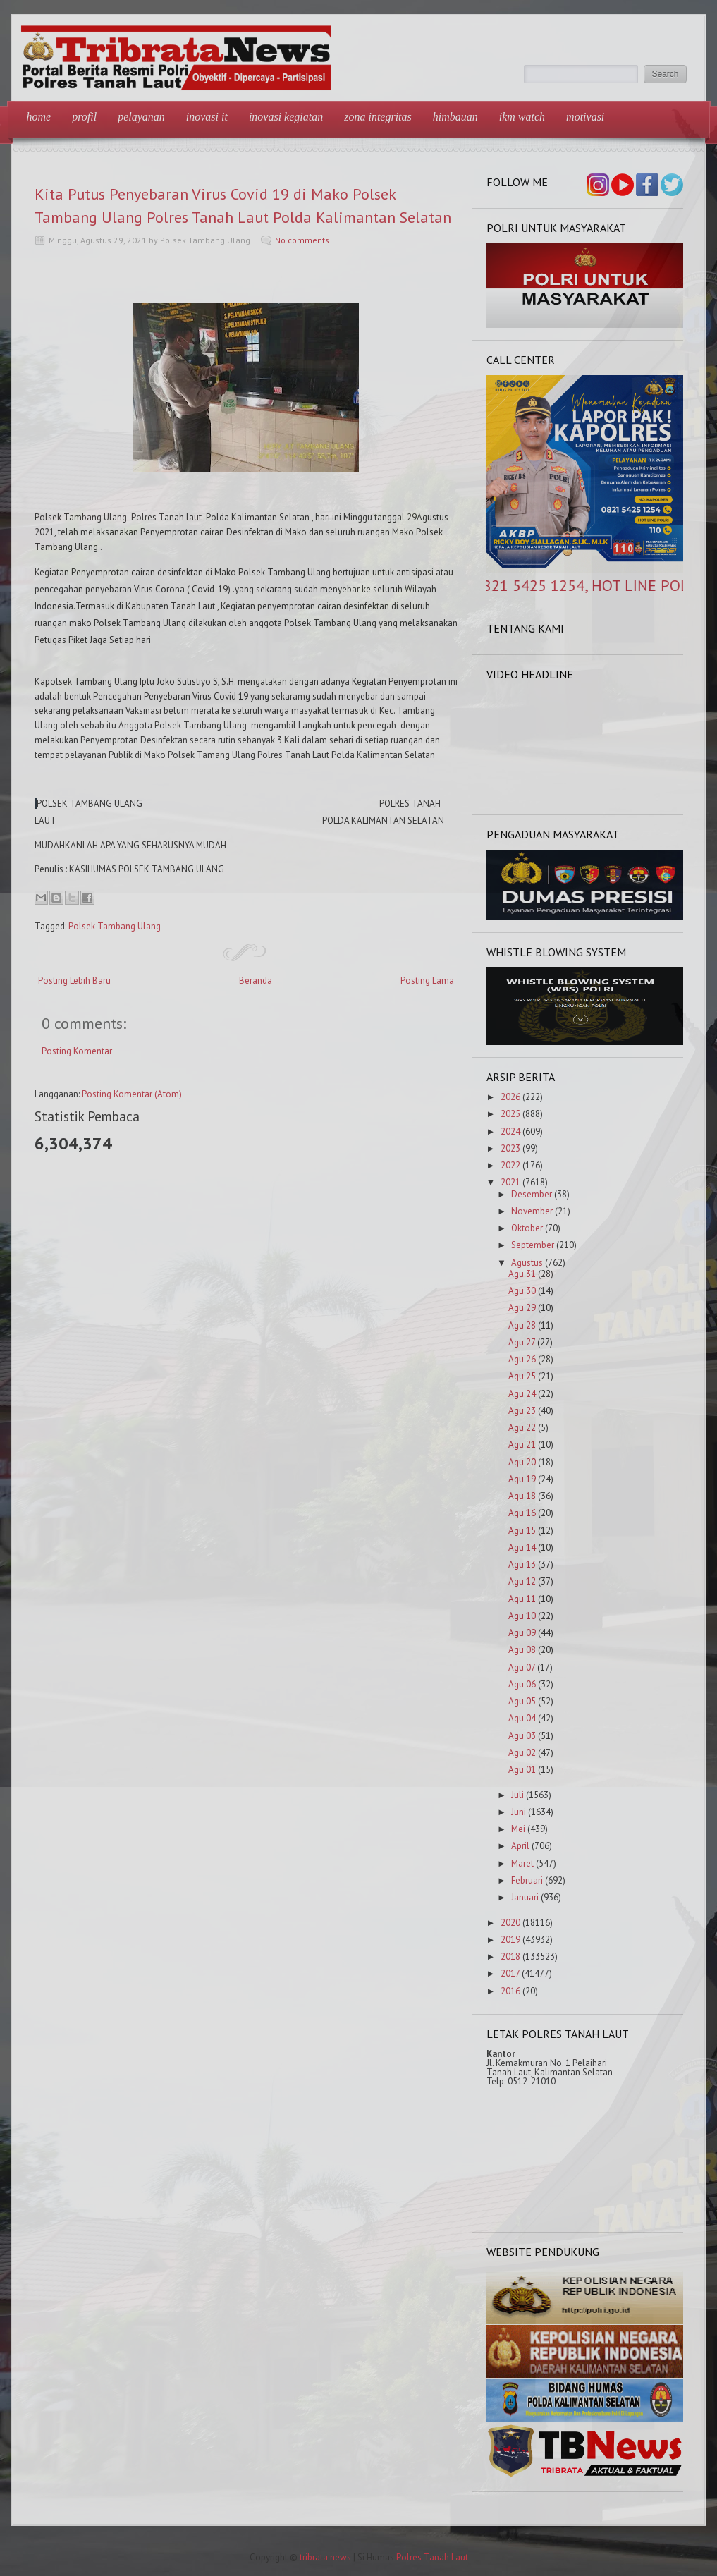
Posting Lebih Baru (74, 981)
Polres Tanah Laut (432, 2557)
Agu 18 (522, 1496)
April (520, 1846)
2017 (510, 1973)
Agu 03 (522, 1736)
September (532, 1245)
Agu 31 (522, 1274)
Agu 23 (522, 1411)
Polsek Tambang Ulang (114, 926)
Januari (525, 1897)
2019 (510, 1940)
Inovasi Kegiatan (286, 117)
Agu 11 (522, 1599)
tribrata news (325, 2557)
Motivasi (585, 117)
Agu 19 (522, 1479)
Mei (518, 1829)
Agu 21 (522, 1445)
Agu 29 (522, 1308)
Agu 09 (522, 1633)
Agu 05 (522, 1701)
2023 (510, 1148)
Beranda (255, 981)
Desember (531, 1194)
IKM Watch (522, 117)
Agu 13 (522, 1564)
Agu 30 (522, 1291)
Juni (518, 1812)
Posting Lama (427, 981)
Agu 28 (522, 1325)
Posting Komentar (77, 1051)
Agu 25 (522, 1376)
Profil (84, 117)
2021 (510, 1182)
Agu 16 (522, 1513)
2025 (510, 1114)
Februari (527, 1880)
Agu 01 (522, 1770)
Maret (522, 1863)
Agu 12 (522, 1581)
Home (39, 117)
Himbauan (455, 117)
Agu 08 (522, 1650)
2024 (510, 1131)
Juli (517, 1795)
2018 (510, 1956)
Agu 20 (522, 1462)
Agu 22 (522, 1428)
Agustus (527, 1263)
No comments (302, 240)
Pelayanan (141, 117)
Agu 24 (522, 1394)
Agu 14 (522, 1547)
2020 (510, 1923)
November (532, 1211)
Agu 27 (521, 1342)
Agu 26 (522, 1359)
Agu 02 (522, 1753)
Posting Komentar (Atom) (132, 1094)
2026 (510, 1097)
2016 (510, 1991)
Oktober (527, 1228)
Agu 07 (521, 1667)
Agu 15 (522, 1531)
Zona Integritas (378, 117)
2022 (510, 1165)
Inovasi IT (207, 117)
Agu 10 (522, 1616)
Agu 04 (522, 1718)
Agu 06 (522, 1684)
